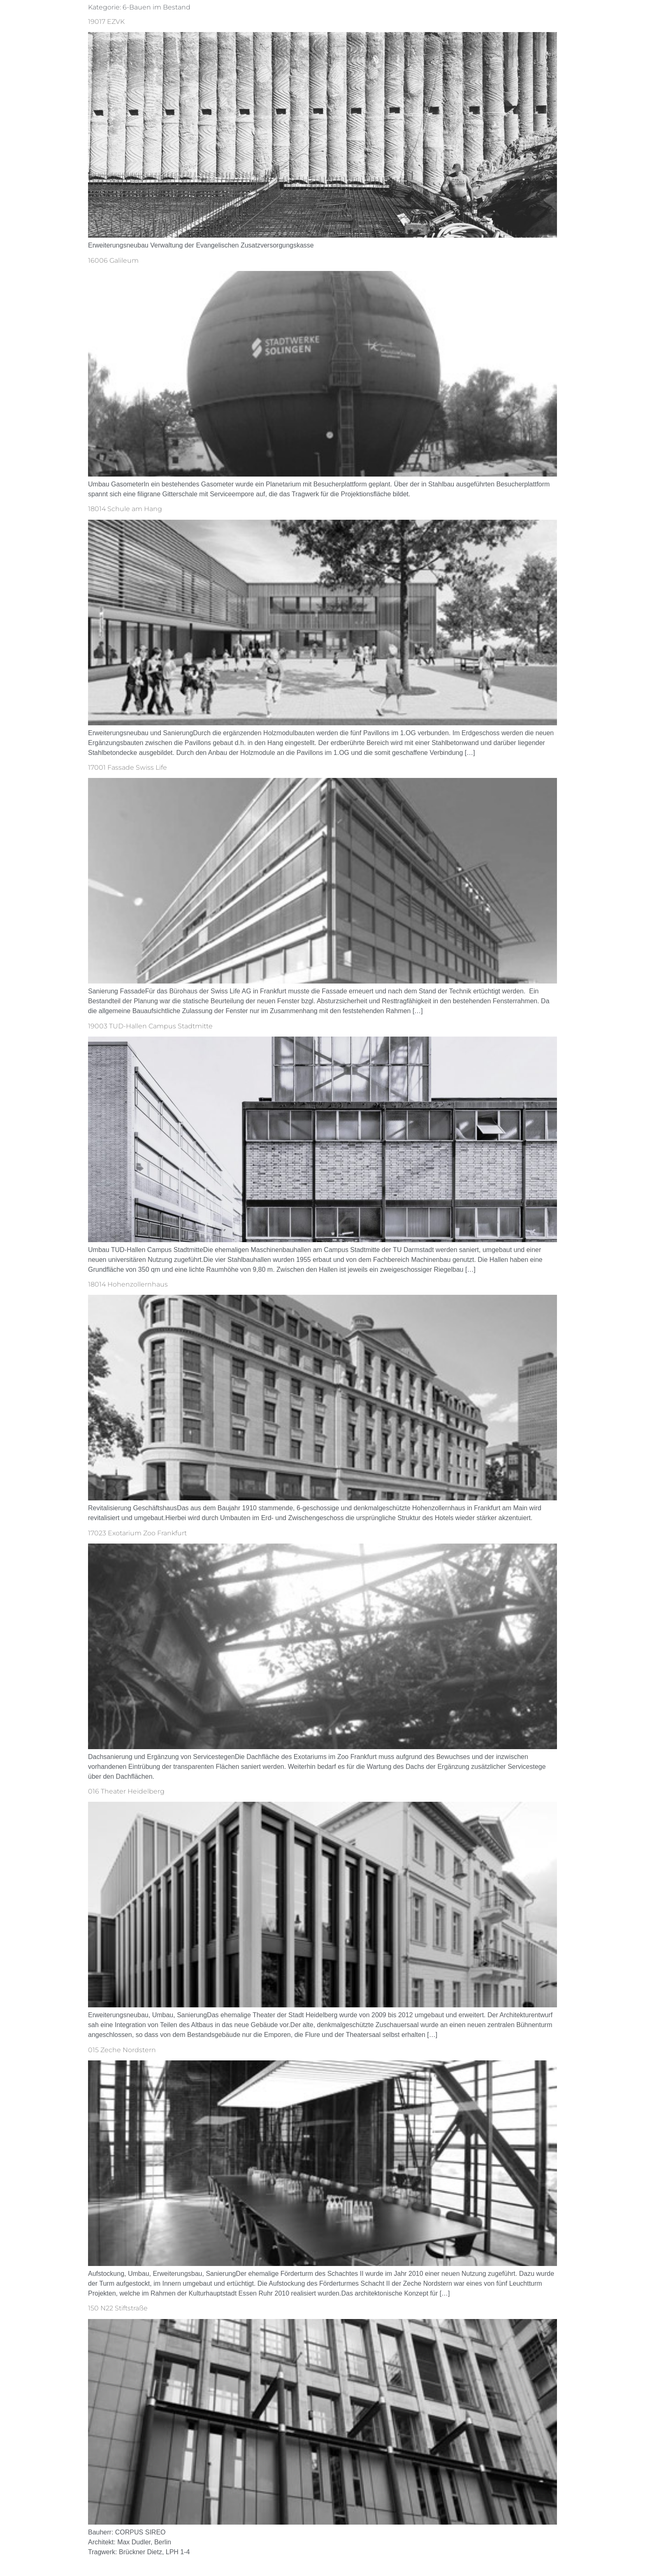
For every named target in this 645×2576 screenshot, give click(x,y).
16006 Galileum (113, 260)
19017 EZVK (106, 21)
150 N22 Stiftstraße (118, 2308)
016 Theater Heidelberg (126, 1791)
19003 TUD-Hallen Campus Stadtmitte (150, 1026)
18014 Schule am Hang (125, 509)
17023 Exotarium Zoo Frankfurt (137, 1533)
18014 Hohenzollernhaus (128, 1284)
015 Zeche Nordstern (122, 2050)
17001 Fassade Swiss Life (127, 767)
